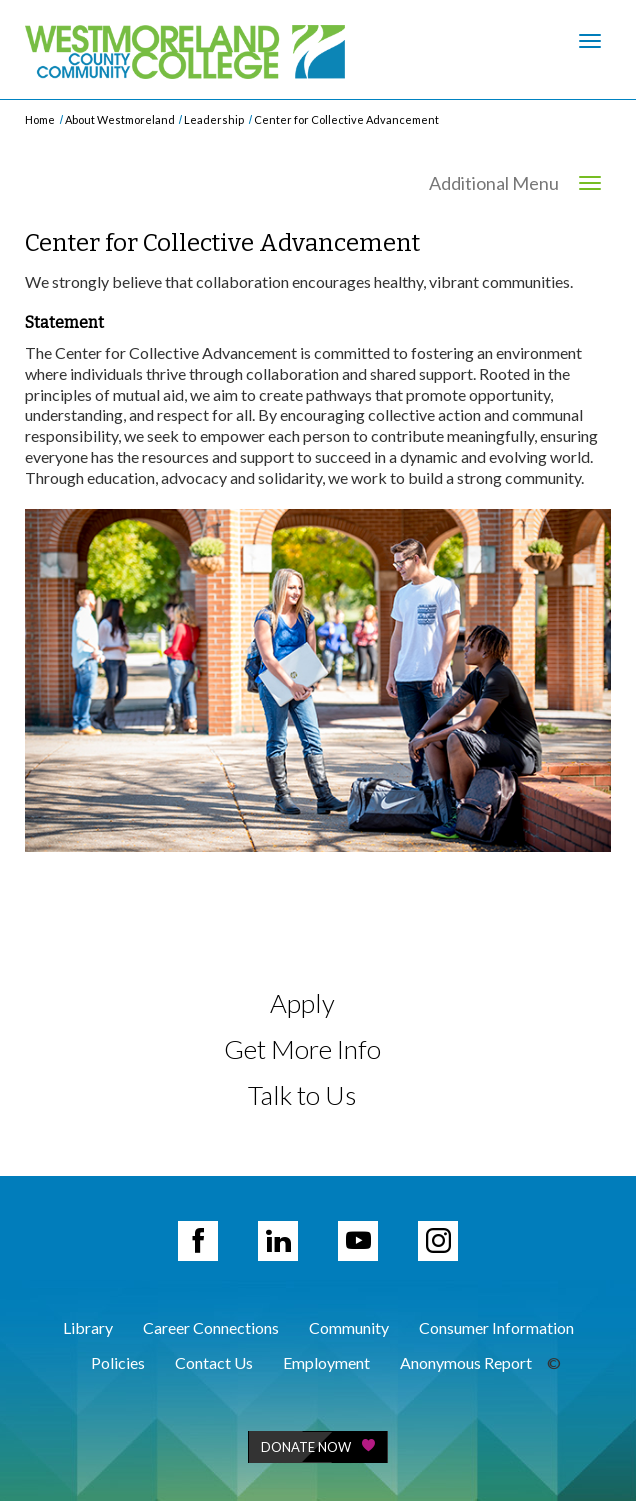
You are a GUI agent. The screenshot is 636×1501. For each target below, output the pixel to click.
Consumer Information (496, 1327)
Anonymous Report (466, 1362)
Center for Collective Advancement (346, 119)
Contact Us (214, 1362)
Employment (326, 1362)
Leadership (214, 119)
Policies (118, 1362)
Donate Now (318, 1447)
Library (88, 1327)
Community (349, 1327)
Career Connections (211, 1327)
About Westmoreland (120, 119)
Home (40, 119)
